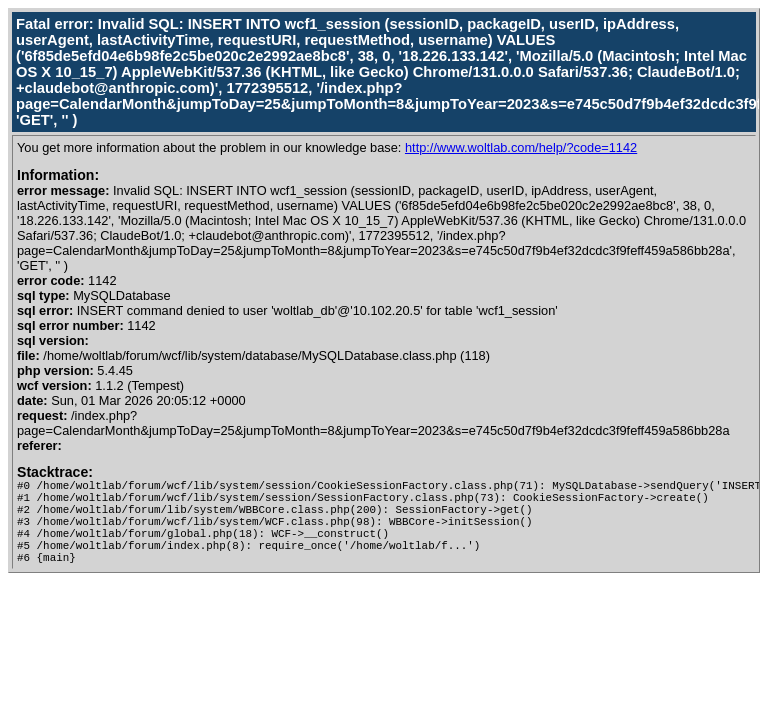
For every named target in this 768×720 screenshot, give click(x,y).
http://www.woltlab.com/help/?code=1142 (521, 147)
